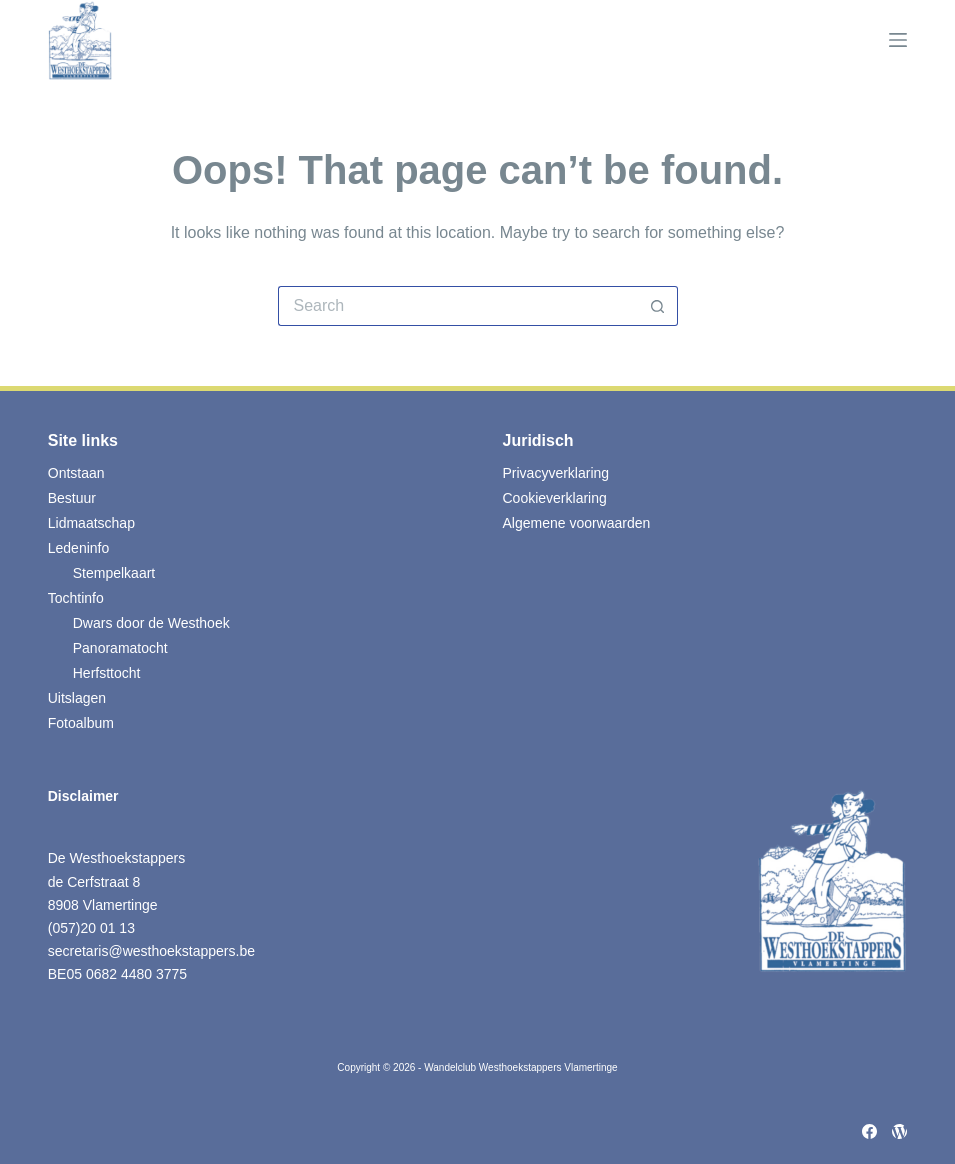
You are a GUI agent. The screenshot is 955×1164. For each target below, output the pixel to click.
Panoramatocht (120, 648)
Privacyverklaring (556, 473)
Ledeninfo (79, 548)
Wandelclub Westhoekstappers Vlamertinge (520, 1067)
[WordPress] (899, 1131)
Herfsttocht (107, 673)
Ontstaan (76, 473)
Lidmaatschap (91, 523)
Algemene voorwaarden (577, 523)
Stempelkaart (114, 573)
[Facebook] (869, 1131)
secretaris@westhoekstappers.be (151, 951)
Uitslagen (77, 698)
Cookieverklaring (555, 498)
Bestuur (72, 498)
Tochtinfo (76, 598)
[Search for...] (458, 306)
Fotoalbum (81, 723)
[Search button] (658, 306)
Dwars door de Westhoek (151, 623)
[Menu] (898, 40)
